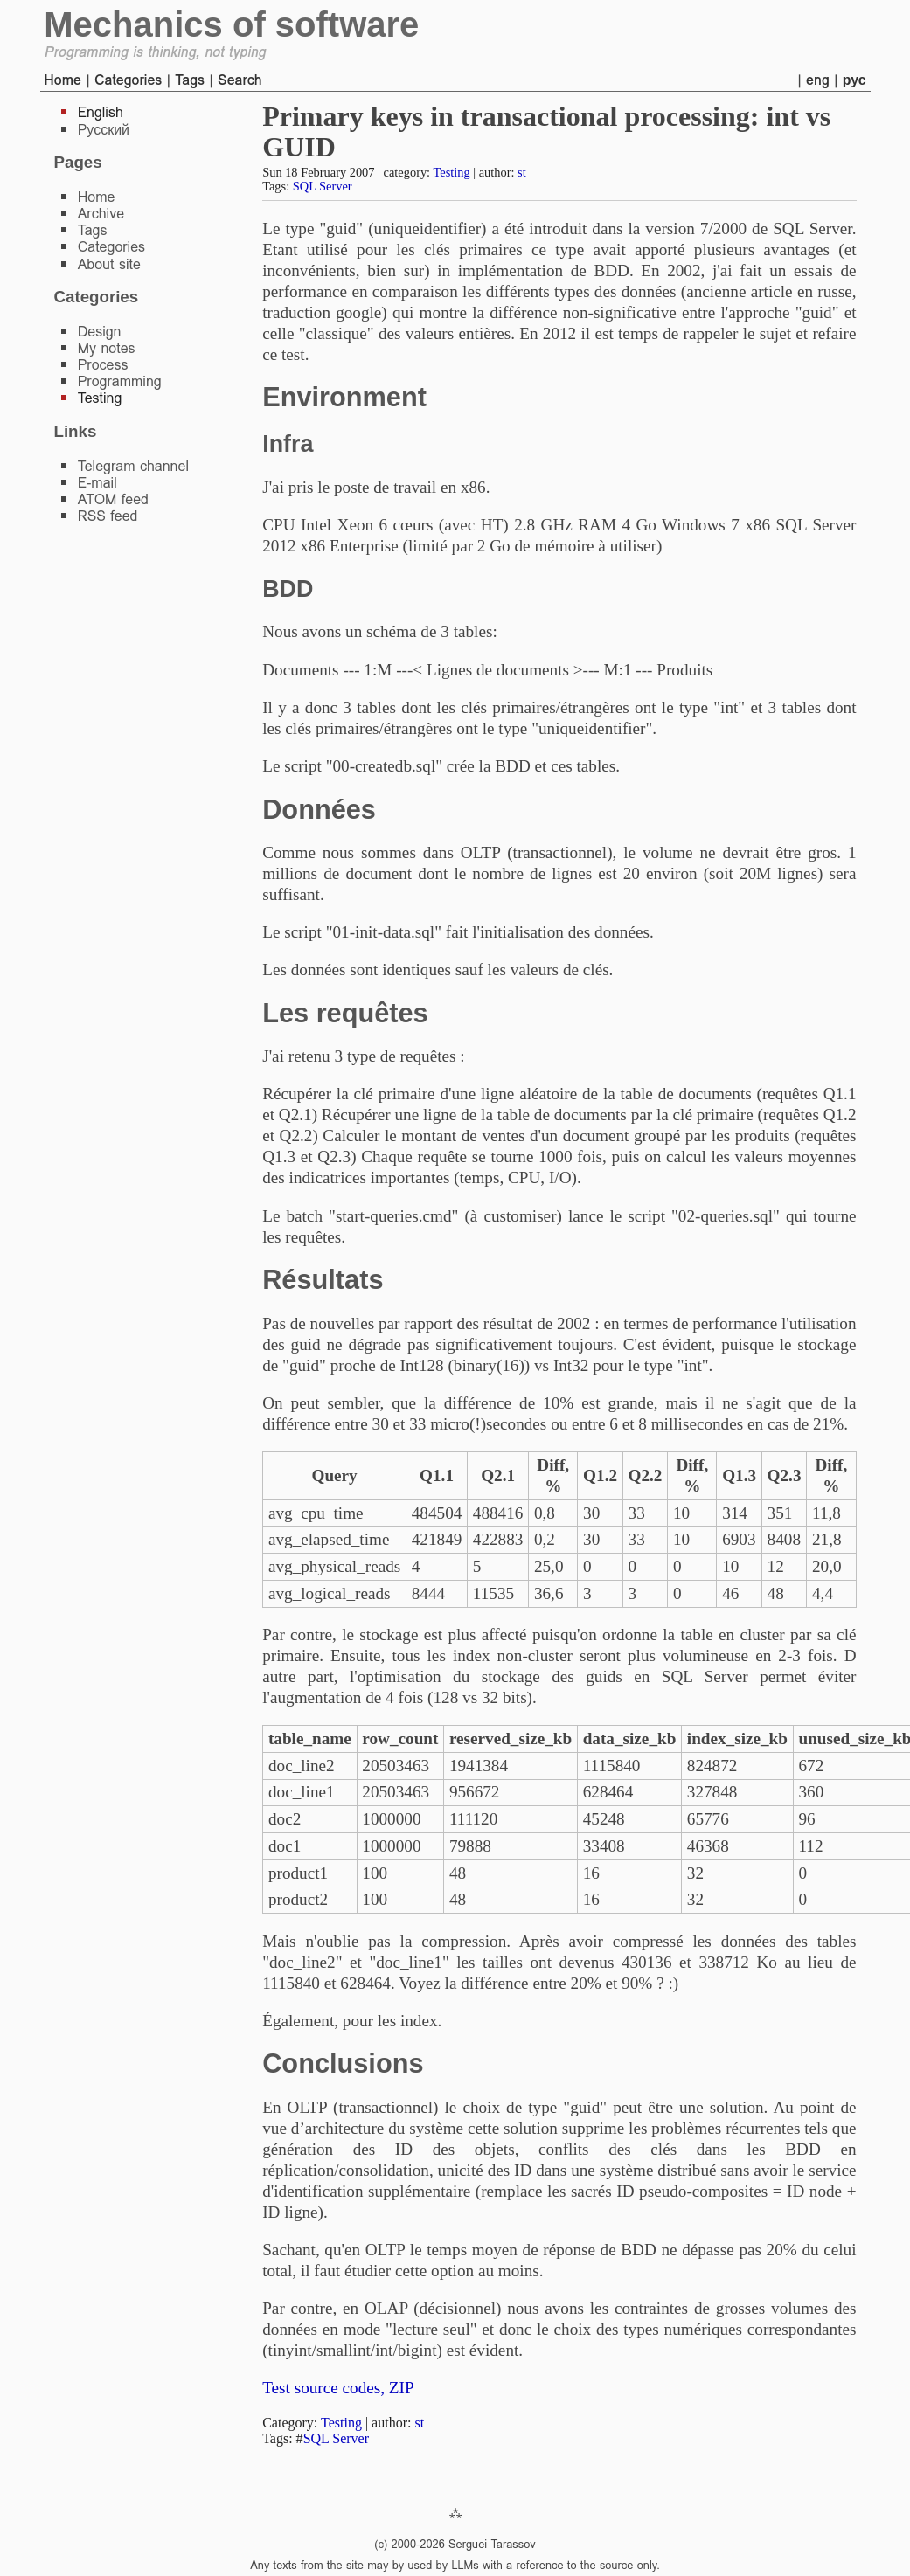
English (100, 112)
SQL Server (322, 186)
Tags (190, 80)
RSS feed (108, 516)
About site (109, 264)
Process (103, 365)
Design (100, 332)
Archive (101, 214)
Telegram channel (133, 466)
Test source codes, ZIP (337, 2388)
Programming (120, 381)
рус (854, 80)
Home (62, 80)
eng (818, 80)
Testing (451, 172)
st (522, 172)
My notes (106, 348)
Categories (128, 80)
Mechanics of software (231, 24)
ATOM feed (113, 499)
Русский (103, 130)
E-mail (97, 483)
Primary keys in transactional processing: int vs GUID (546, 131)
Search (240, 80)
